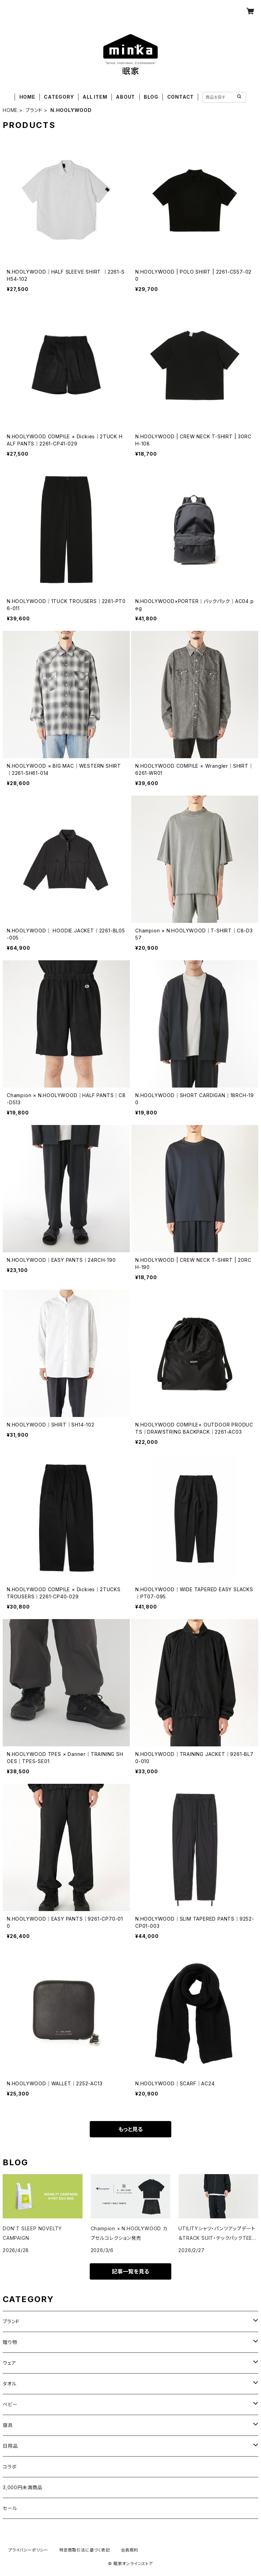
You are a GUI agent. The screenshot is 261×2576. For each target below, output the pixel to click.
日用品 (10, 2446)
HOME (27, 97)
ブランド (33, 110)
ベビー (10, 2404)
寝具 (8, 2425)
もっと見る (130, 2129)
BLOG (151, 97)
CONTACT (180, 97)
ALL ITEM (95, 97)
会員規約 (129, 2550)
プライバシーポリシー (28, 2550)
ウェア (9, 2363)
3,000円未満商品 (22, 2487)
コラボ (10, 2466)
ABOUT (125, 97)
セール (10, 2508)
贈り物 (10, 2342)
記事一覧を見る (130, 2271)
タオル (9, 2383)
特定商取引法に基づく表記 (84, 2550)
